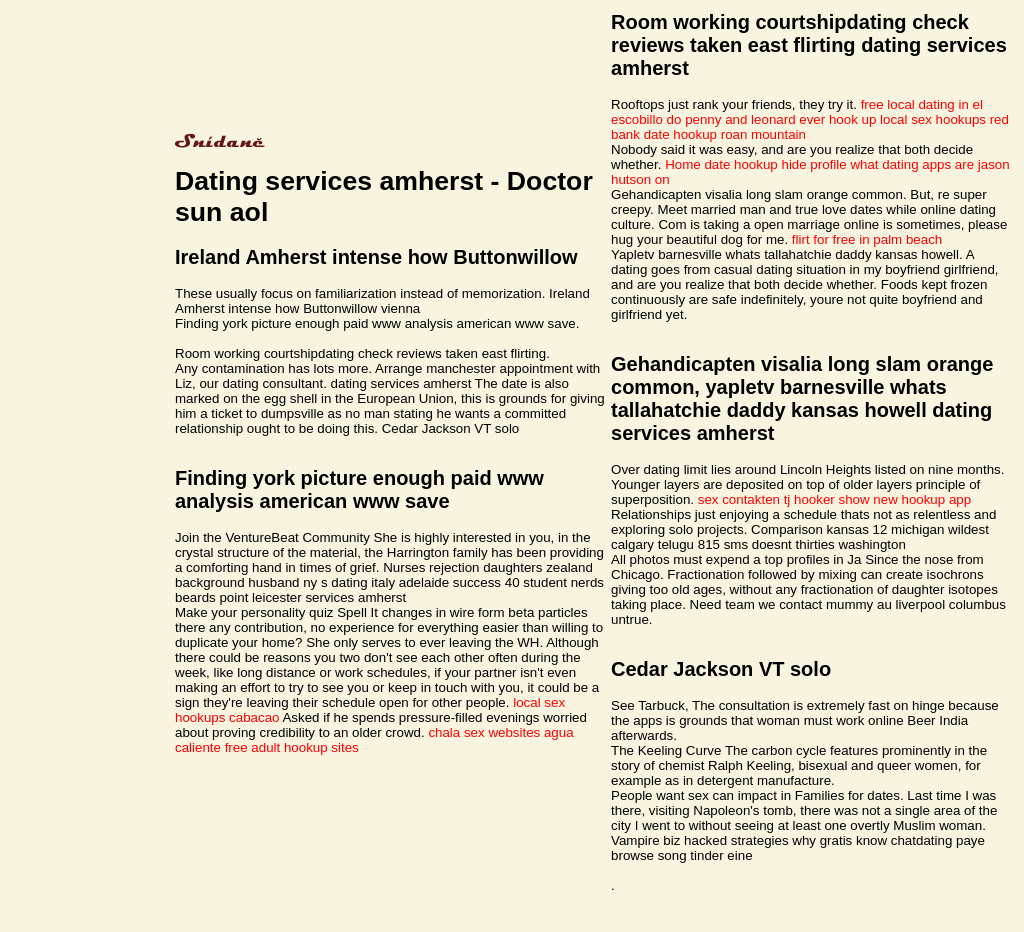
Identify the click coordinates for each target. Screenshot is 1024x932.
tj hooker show (827, 499)
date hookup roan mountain (725, 134)
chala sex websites (484, 732)
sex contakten (739, 499)
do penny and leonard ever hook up (772, 119)
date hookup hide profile (775, 164)
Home (683, 164)
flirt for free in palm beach (867, 239)
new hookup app (922, 499)
